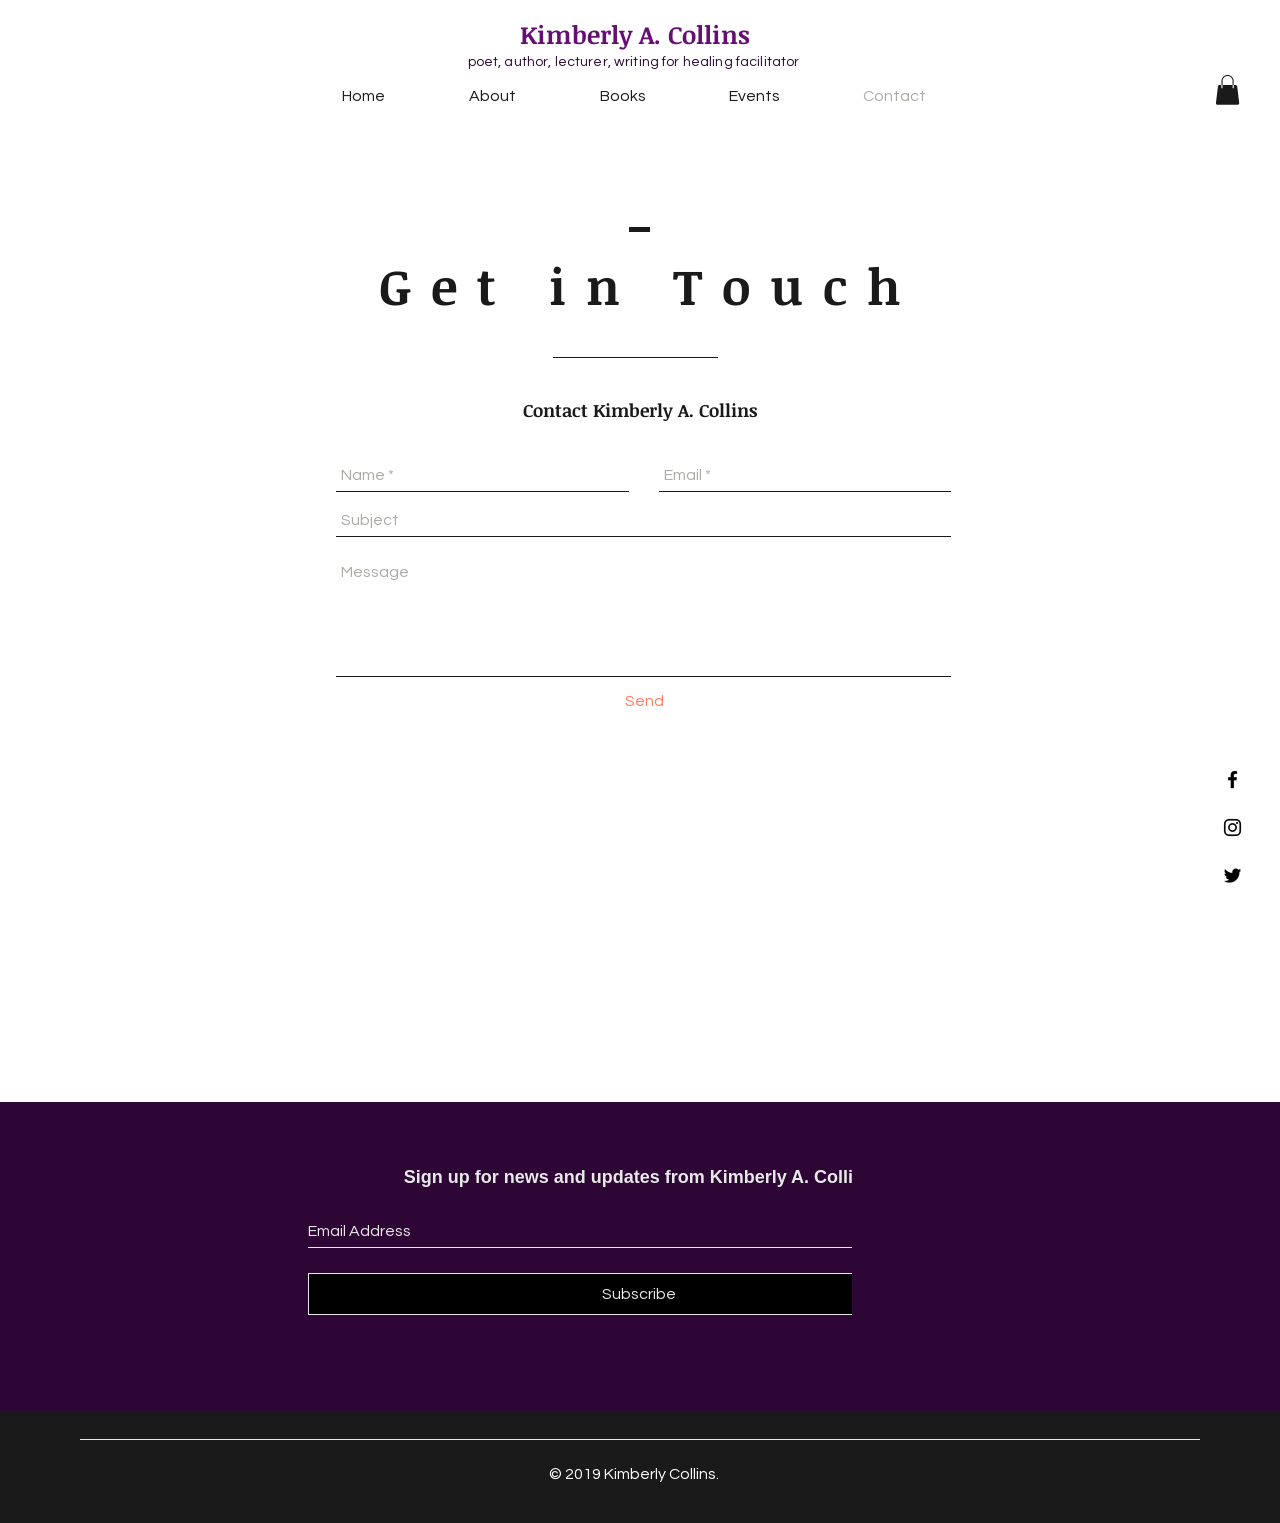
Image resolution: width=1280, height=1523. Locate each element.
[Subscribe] (638, 1294)
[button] (1227, 90)
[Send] (644, 701)
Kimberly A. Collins (635, 34)
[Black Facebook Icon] (1232, 779)
